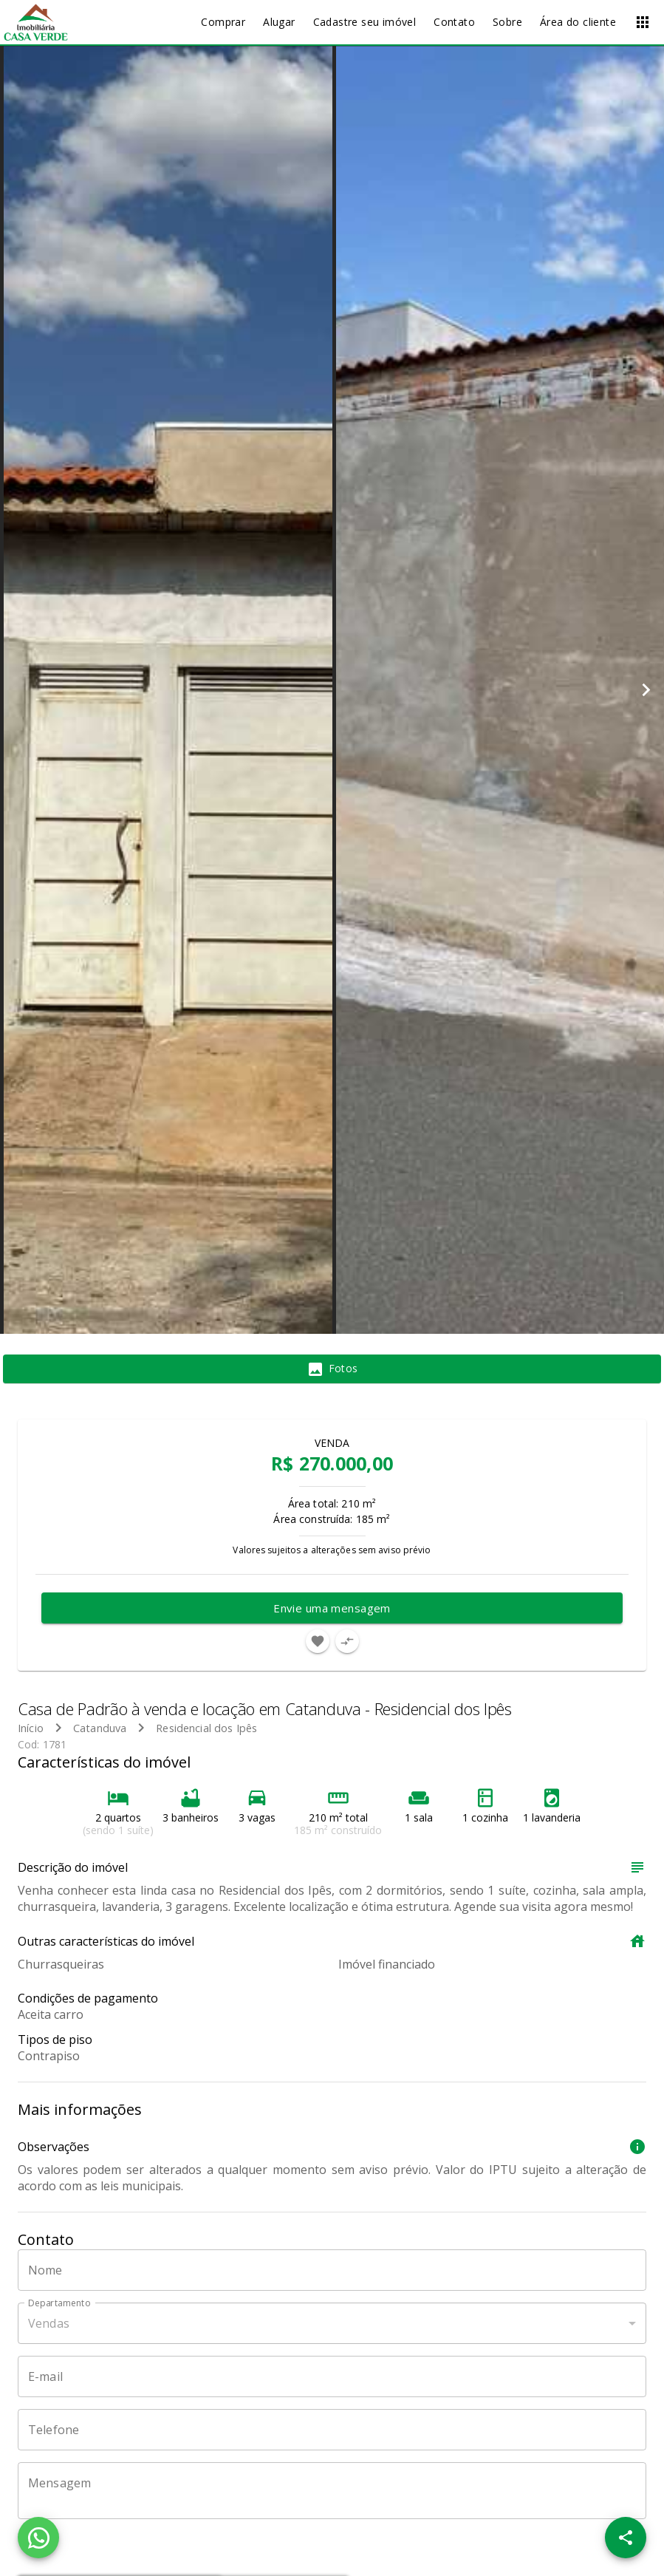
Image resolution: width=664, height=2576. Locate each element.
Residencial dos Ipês (206, 1728)
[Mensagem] (332, 2491)
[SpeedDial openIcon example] (625, 2537)
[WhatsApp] (38, 2537)
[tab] (332, 1369)
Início (31, 1728)
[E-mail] (332, 2376)
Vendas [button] (48, 2323)
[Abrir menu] (642, 22)
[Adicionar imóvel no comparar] (347, 1641)
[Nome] (332, 2270)
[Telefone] (332, 2429)
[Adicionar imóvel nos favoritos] (317, 1641)
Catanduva (99, 1728)
